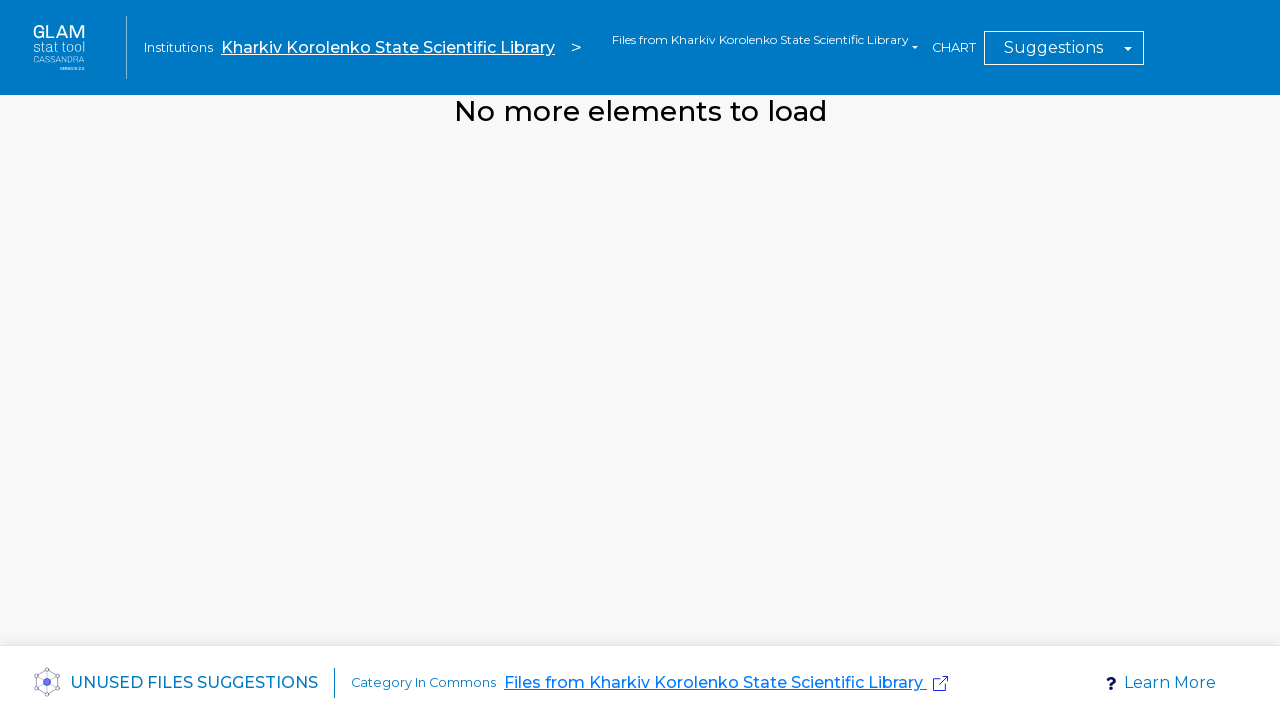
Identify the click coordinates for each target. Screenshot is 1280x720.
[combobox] (765, 48)
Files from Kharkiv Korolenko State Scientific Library (713, 682)
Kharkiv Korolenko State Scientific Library (388, 47)
